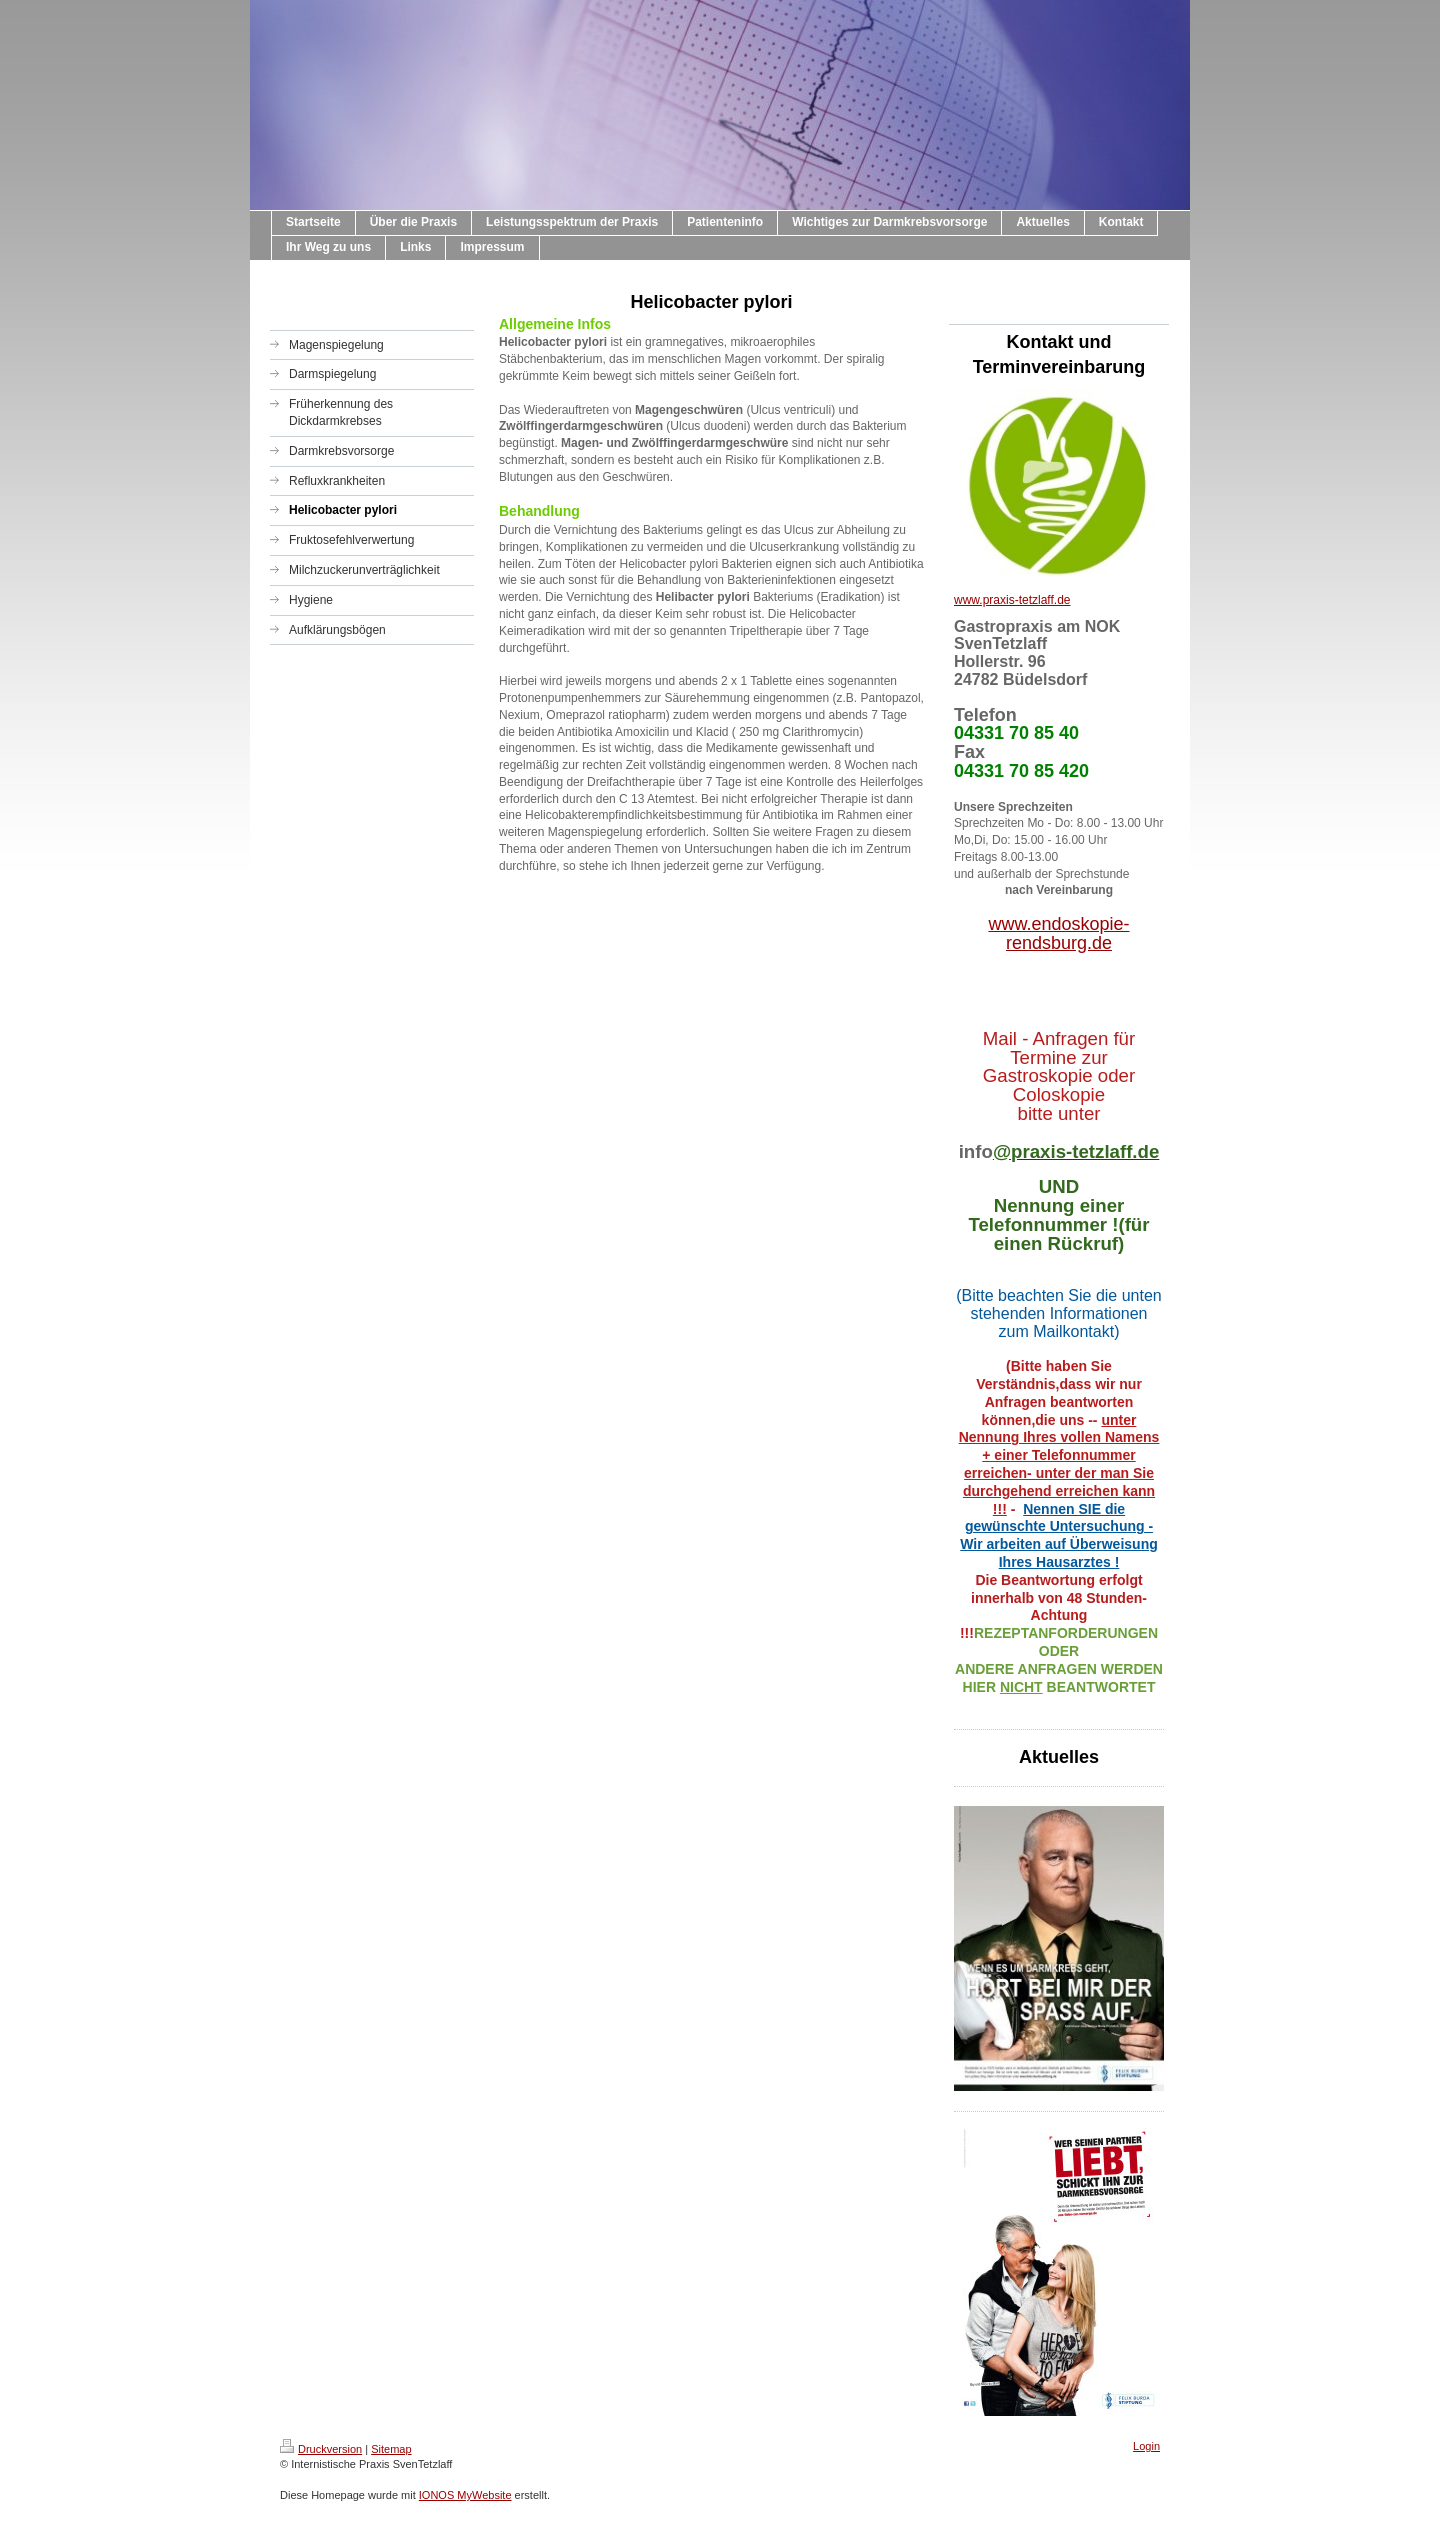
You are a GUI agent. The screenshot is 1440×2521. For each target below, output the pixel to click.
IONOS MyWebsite (465, 2495)
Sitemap (391, 2449)
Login (1146, 2446)
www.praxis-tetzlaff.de (1012, 600)
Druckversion (321, 2449)
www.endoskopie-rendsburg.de (1058, 933)
